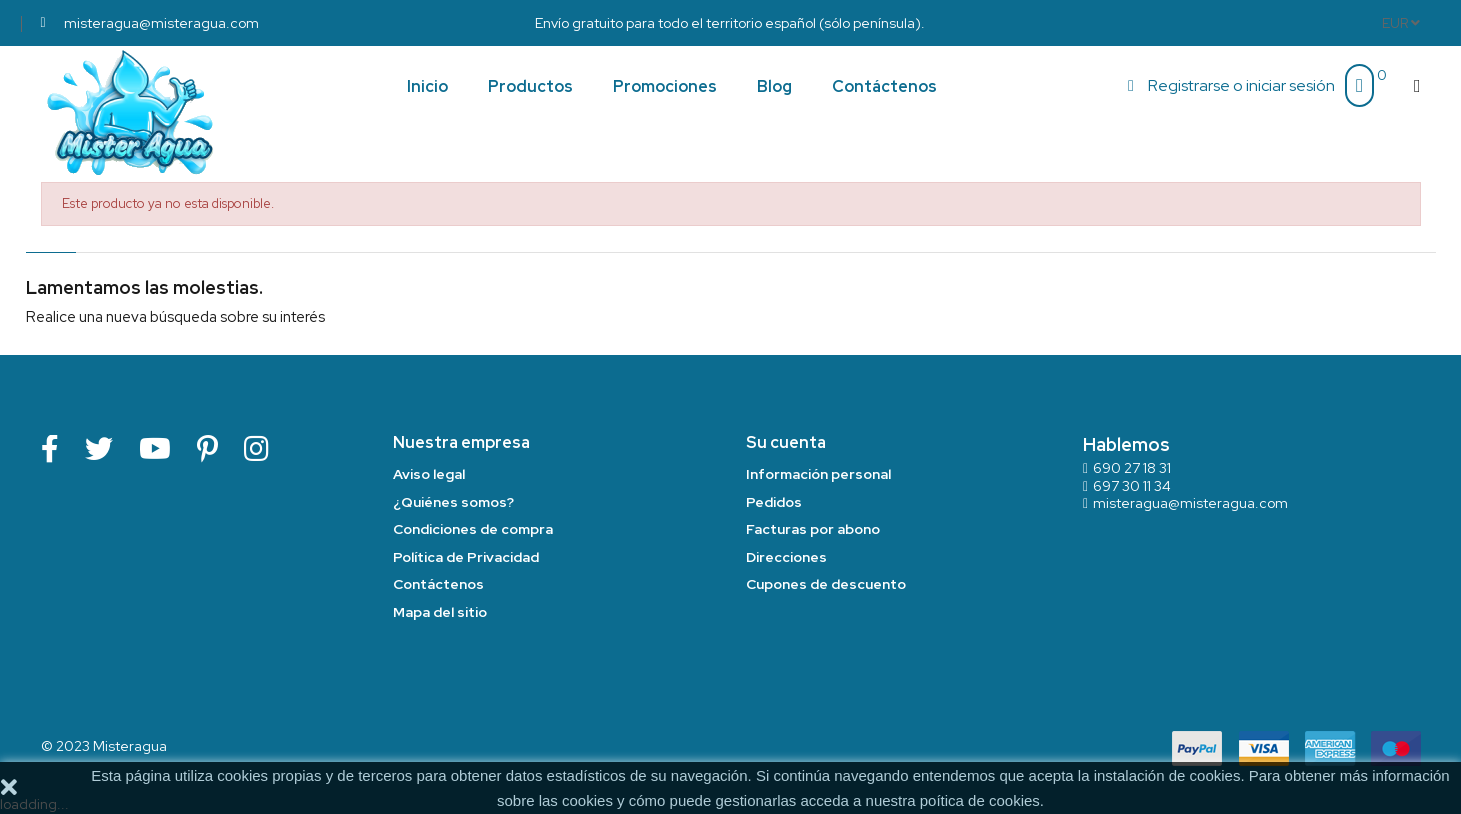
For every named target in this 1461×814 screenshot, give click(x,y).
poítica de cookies (980, 800)
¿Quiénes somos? (453, 502)
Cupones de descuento (826, 584)
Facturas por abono (813, 529)
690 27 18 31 (1132, 468)
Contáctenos (438, 584)
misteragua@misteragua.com (1190, 503)
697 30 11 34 (1132, 486)
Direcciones (786, 557)
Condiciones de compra (473, 529)
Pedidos (774, 502)
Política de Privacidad (466, 557)
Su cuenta (786, 442)
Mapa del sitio (440, 612)
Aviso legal (429, 474)
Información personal (818, 474)
